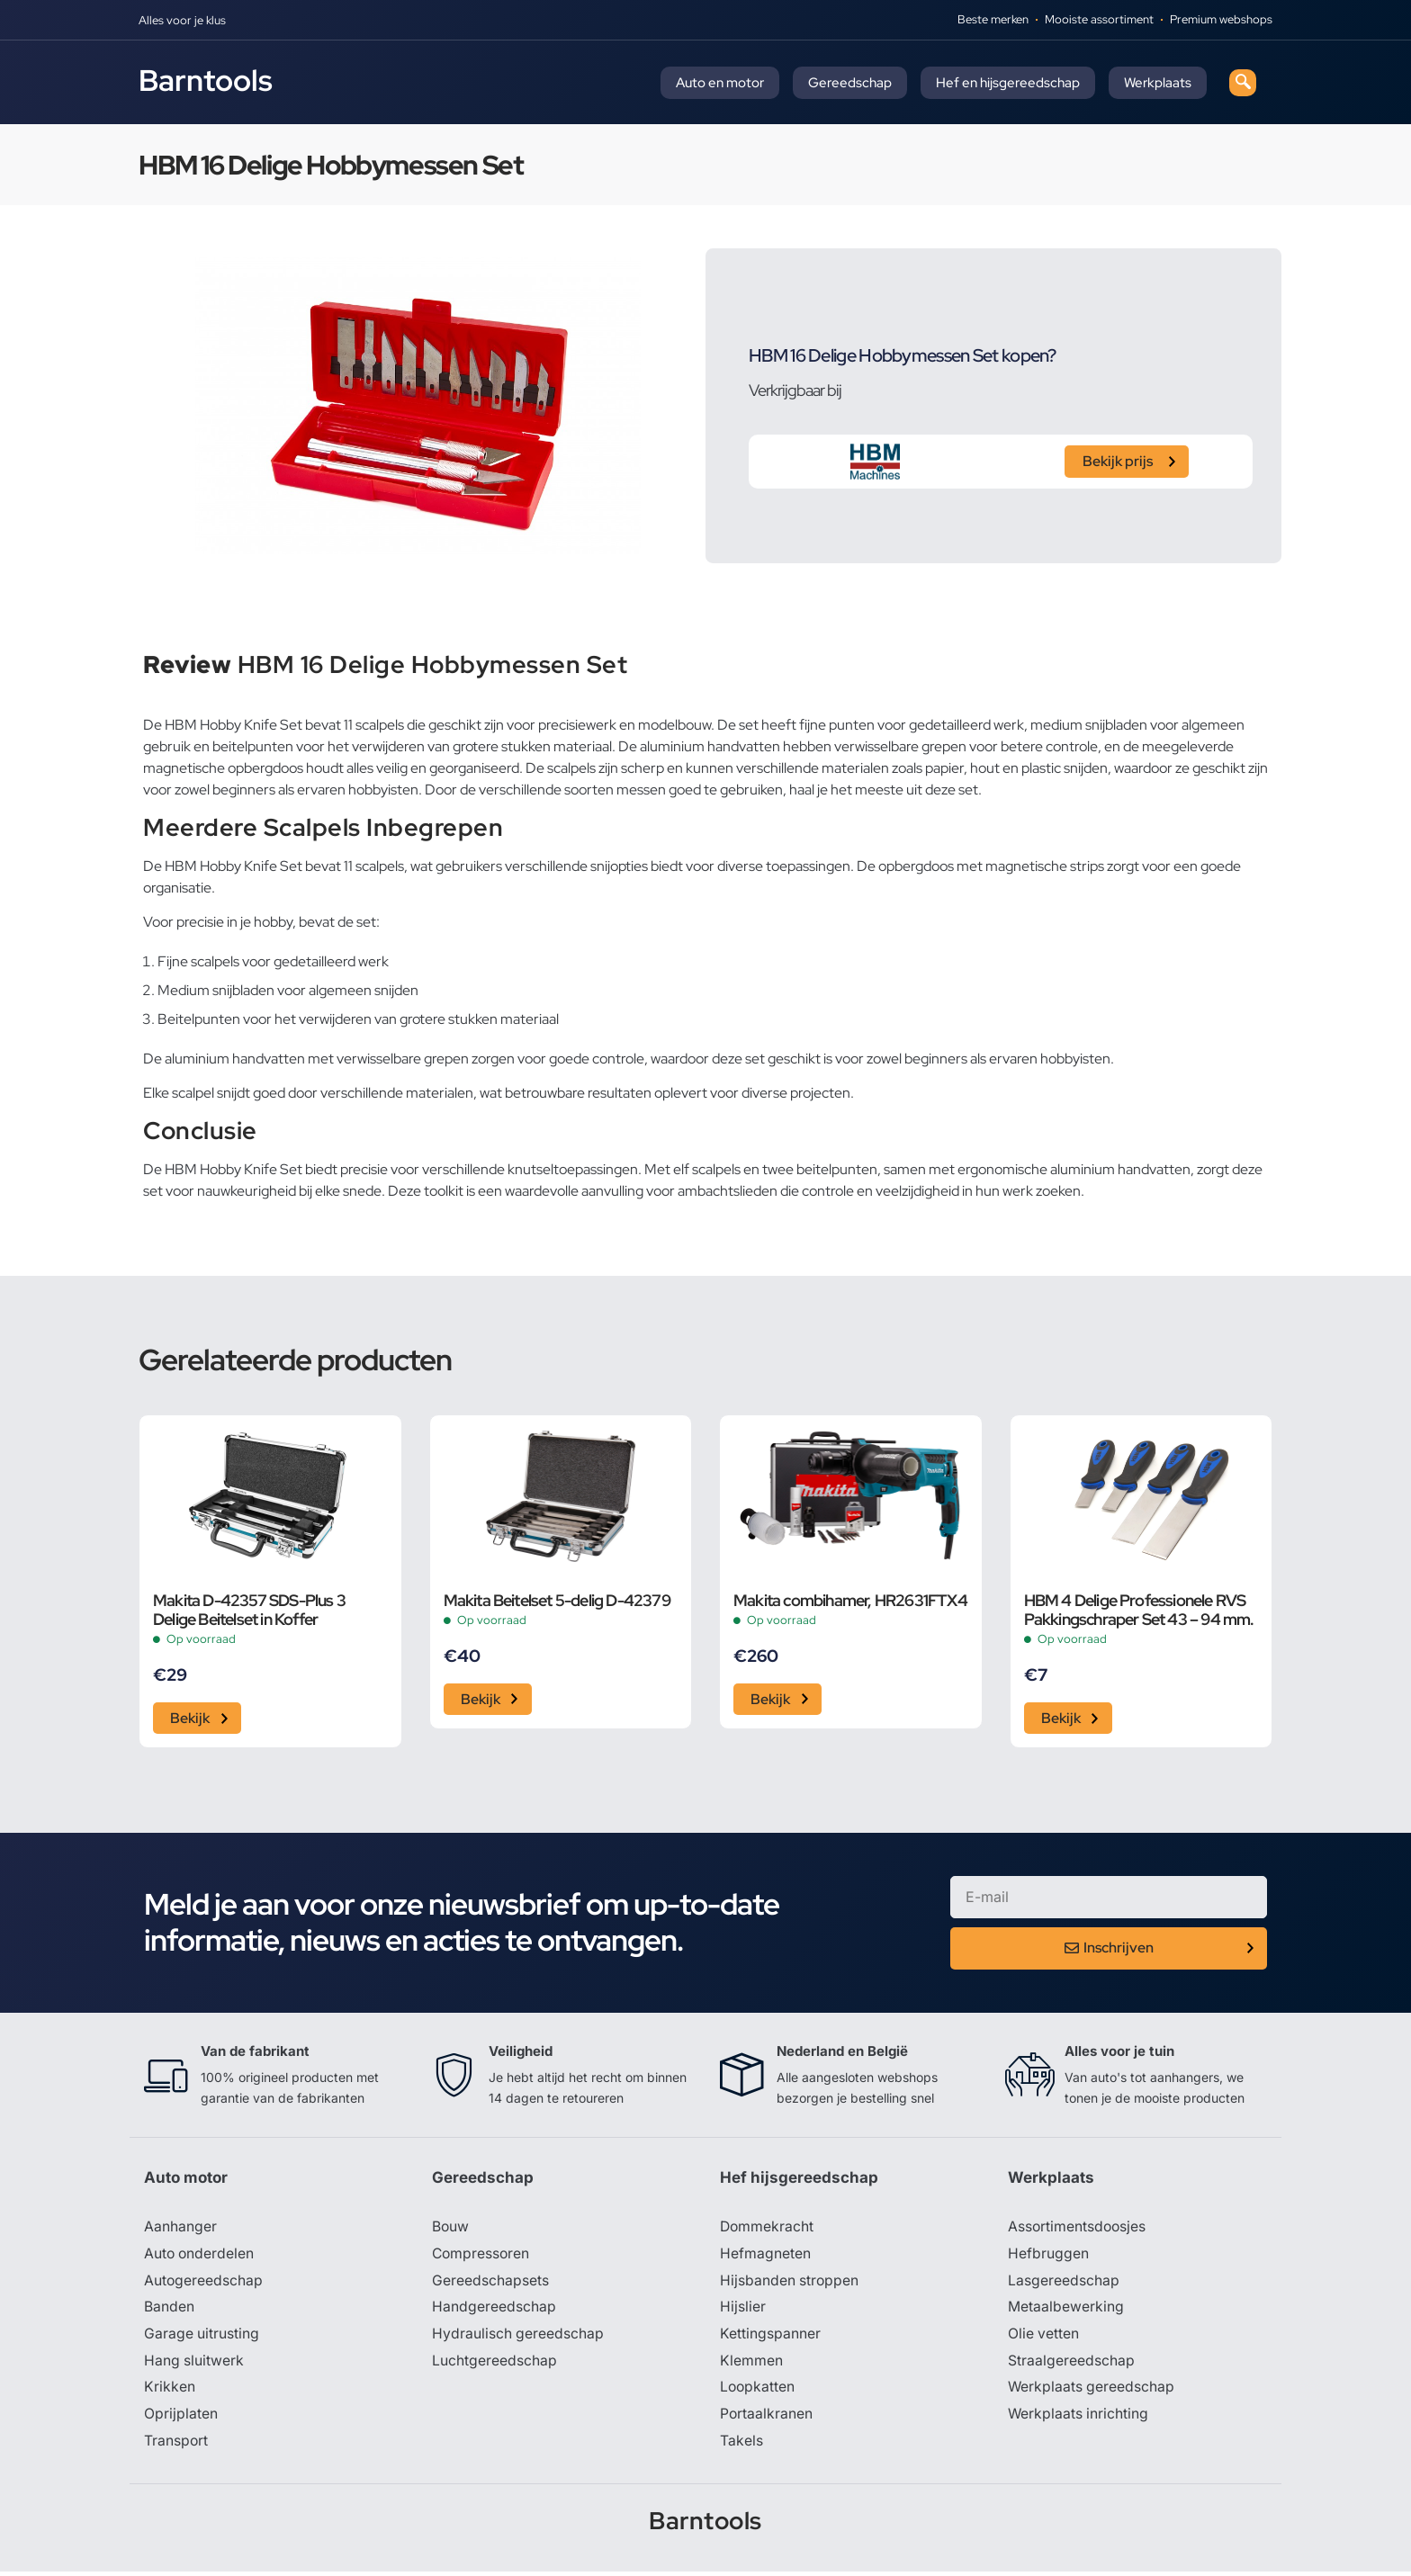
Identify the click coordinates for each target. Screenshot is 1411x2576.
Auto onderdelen (200, 2256)
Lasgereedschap (1063, 2283)
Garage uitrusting (202, 2337)
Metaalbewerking (1066, 2310)
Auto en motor (720, 83)
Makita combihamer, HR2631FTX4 (850, 1600)
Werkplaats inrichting (1079, 2418)
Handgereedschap (494, 2310)
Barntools (206, 80)
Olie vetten (1044, 2337)
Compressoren (482, 2256)
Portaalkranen (766, 2418)
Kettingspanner (770, 2337)
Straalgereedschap (1071, 2364)
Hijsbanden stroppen (790, 2283)
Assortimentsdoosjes (1078, 2229)
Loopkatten (758, 2391)
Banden (169, 2310)
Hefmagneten (765, 2256)
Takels (741, 2445)
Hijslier (743, 2310)
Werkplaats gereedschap (1092, 2391)
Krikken (169, 2391)
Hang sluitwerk (194, 2364)
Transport (176, 2445)
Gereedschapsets (490, 2283)
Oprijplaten (181, 2418)
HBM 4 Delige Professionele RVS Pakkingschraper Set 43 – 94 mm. (1139, 1610)
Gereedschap (850, 83)
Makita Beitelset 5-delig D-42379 (557, 1600)
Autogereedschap (204, 2283)
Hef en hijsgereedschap (1008, 83)
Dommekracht (767, 2229)
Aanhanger (180, 2229)
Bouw (451, 2229)
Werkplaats (1157, 83)
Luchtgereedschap (494, 2364)
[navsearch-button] (1242, 82)
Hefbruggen (1048, 2256)
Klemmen (751, 2364)
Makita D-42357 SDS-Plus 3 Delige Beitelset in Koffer (249, 1610)
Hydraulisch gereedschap (518, 2337)
